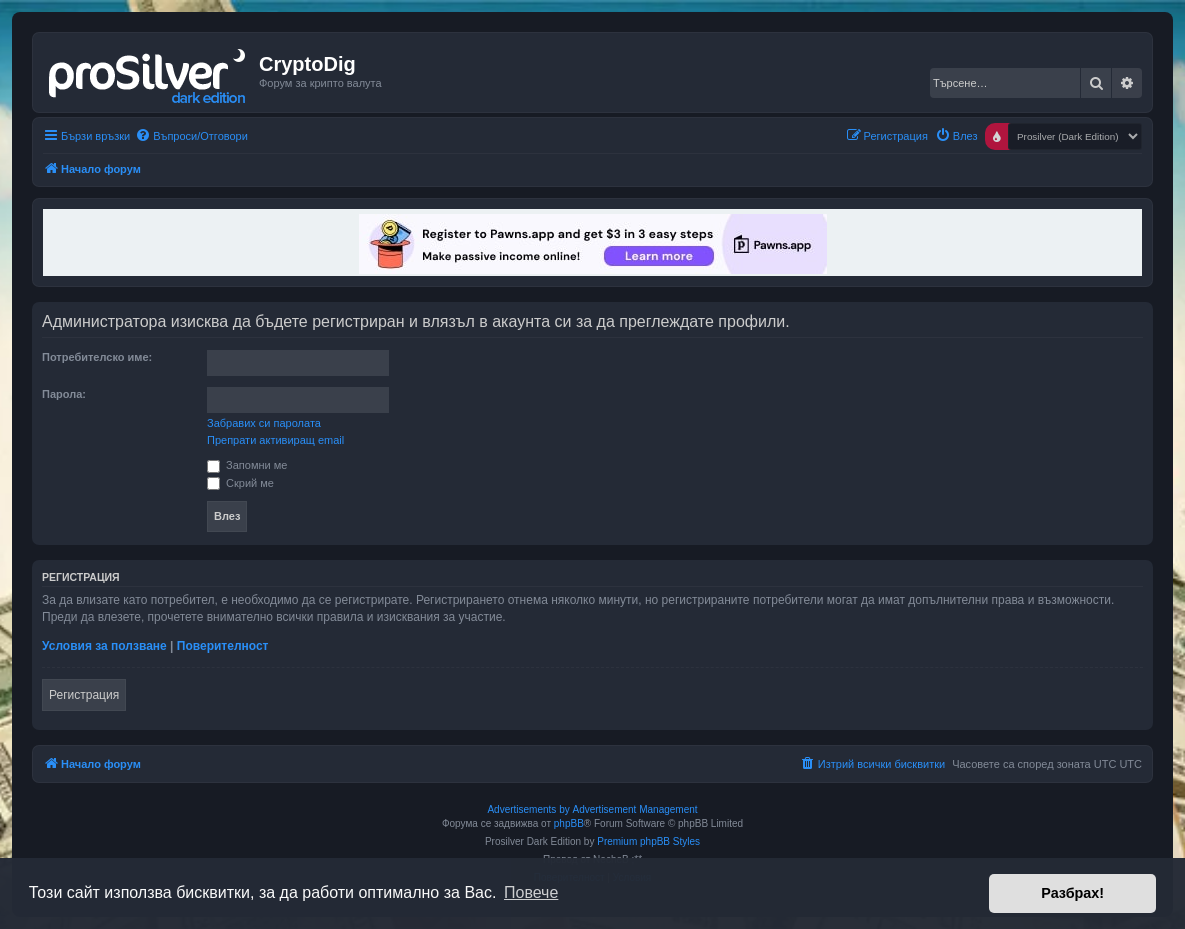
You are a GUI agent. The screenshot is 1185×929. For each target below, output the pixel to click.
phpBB (569, 823)
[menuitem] (191, 136)
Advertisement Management (634, 809)
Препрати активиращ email (275, 440)
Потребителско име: (97, 357)
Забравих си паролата (264, 423)
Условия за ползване (104, 646)
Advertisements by (528, 809)
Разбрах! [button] (1072, 893)
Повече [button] (531, 892)
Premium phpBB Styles (648, 841)
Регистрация (84, 695)
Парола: (64, 394)
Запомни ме (247, 465)
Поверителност (223, 646)
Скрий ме (240, 483)
